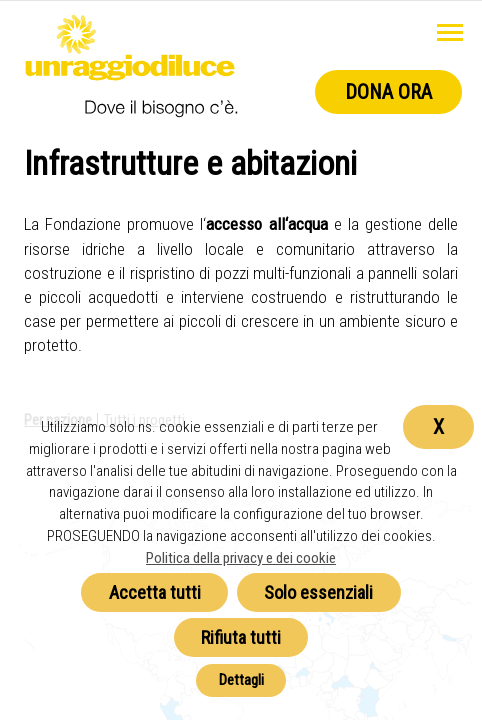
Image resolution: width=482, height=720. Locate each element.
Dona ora (388, 92)
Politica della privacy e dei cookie (241, 558)
